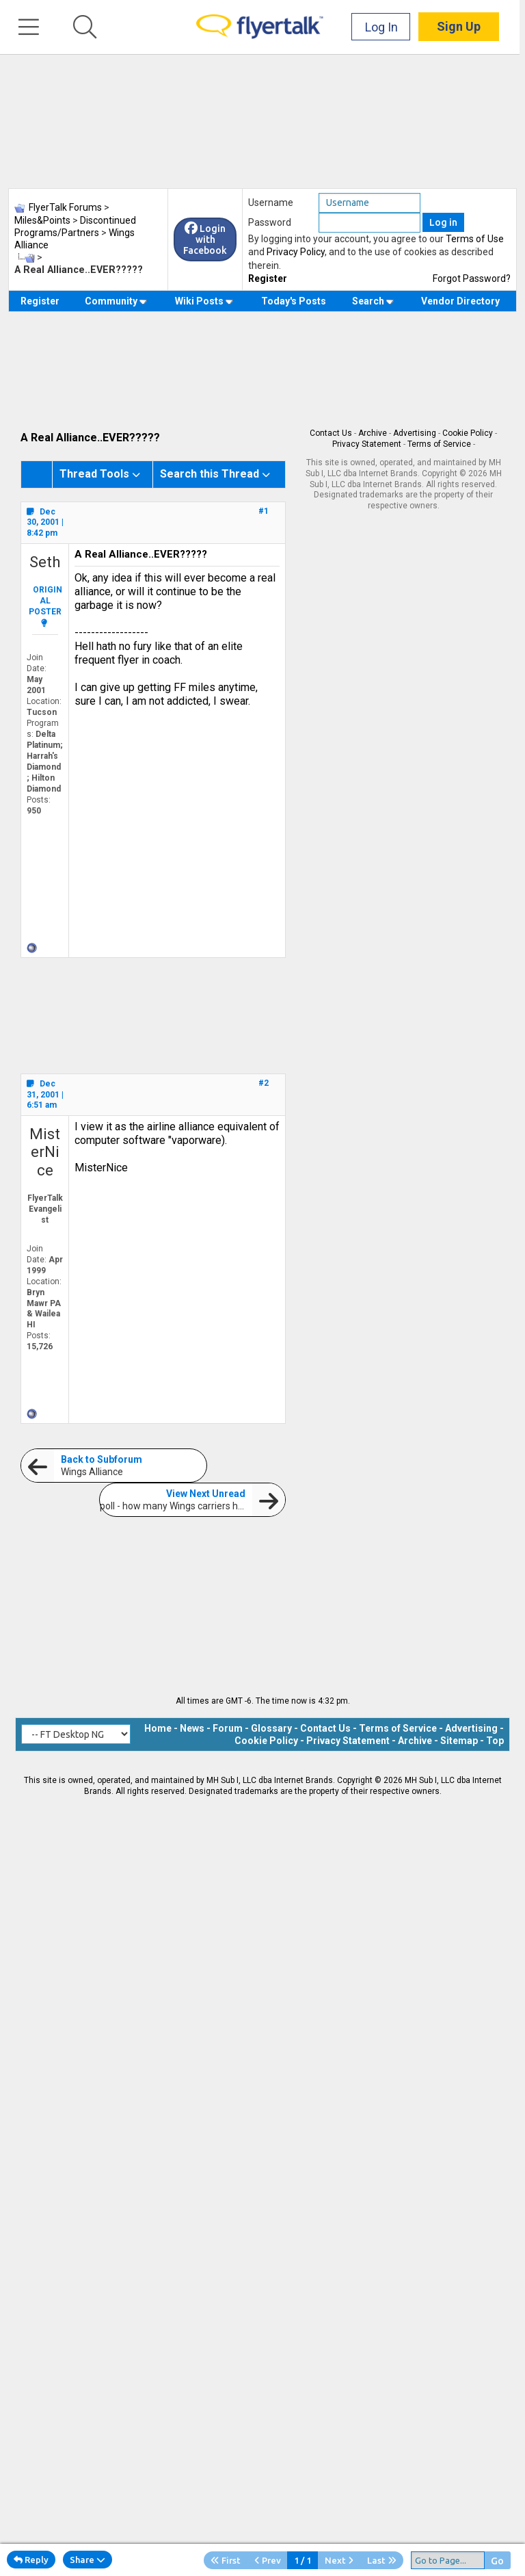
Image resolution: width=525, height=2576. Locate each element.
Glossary (271, 1728)
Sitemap (459, 1740)
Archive (372, 433)
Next (339, 2560)
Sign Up (464, 27)
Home (158, 1728)
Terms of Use (475, 238)
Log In (387, 27)
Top (495, 1740)
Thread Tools (94, 473)
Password (269, 222)
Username (270, 202)
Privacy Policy (296, 251)
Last (381, 2560)
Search (373, 301)
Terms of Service (439, 444)
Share (87, 2559)
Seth (44, 562)
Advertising (414, 433)
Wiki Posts (204, 301)
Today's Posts (293, 301)
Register (267, 278)
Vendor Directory (460, 301)
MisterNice (44, 1152)
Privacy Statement (366, 444)
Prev (267, 2560)
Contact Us (331, 433)
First (226, 2560)
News (192, 1728)
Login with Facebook (205, 239)
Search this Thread (209, 473)
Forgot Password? (472, 278)
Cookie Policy (467, 433)
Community (116, 301)
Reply (31, 2559)
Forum (228, 1728)
